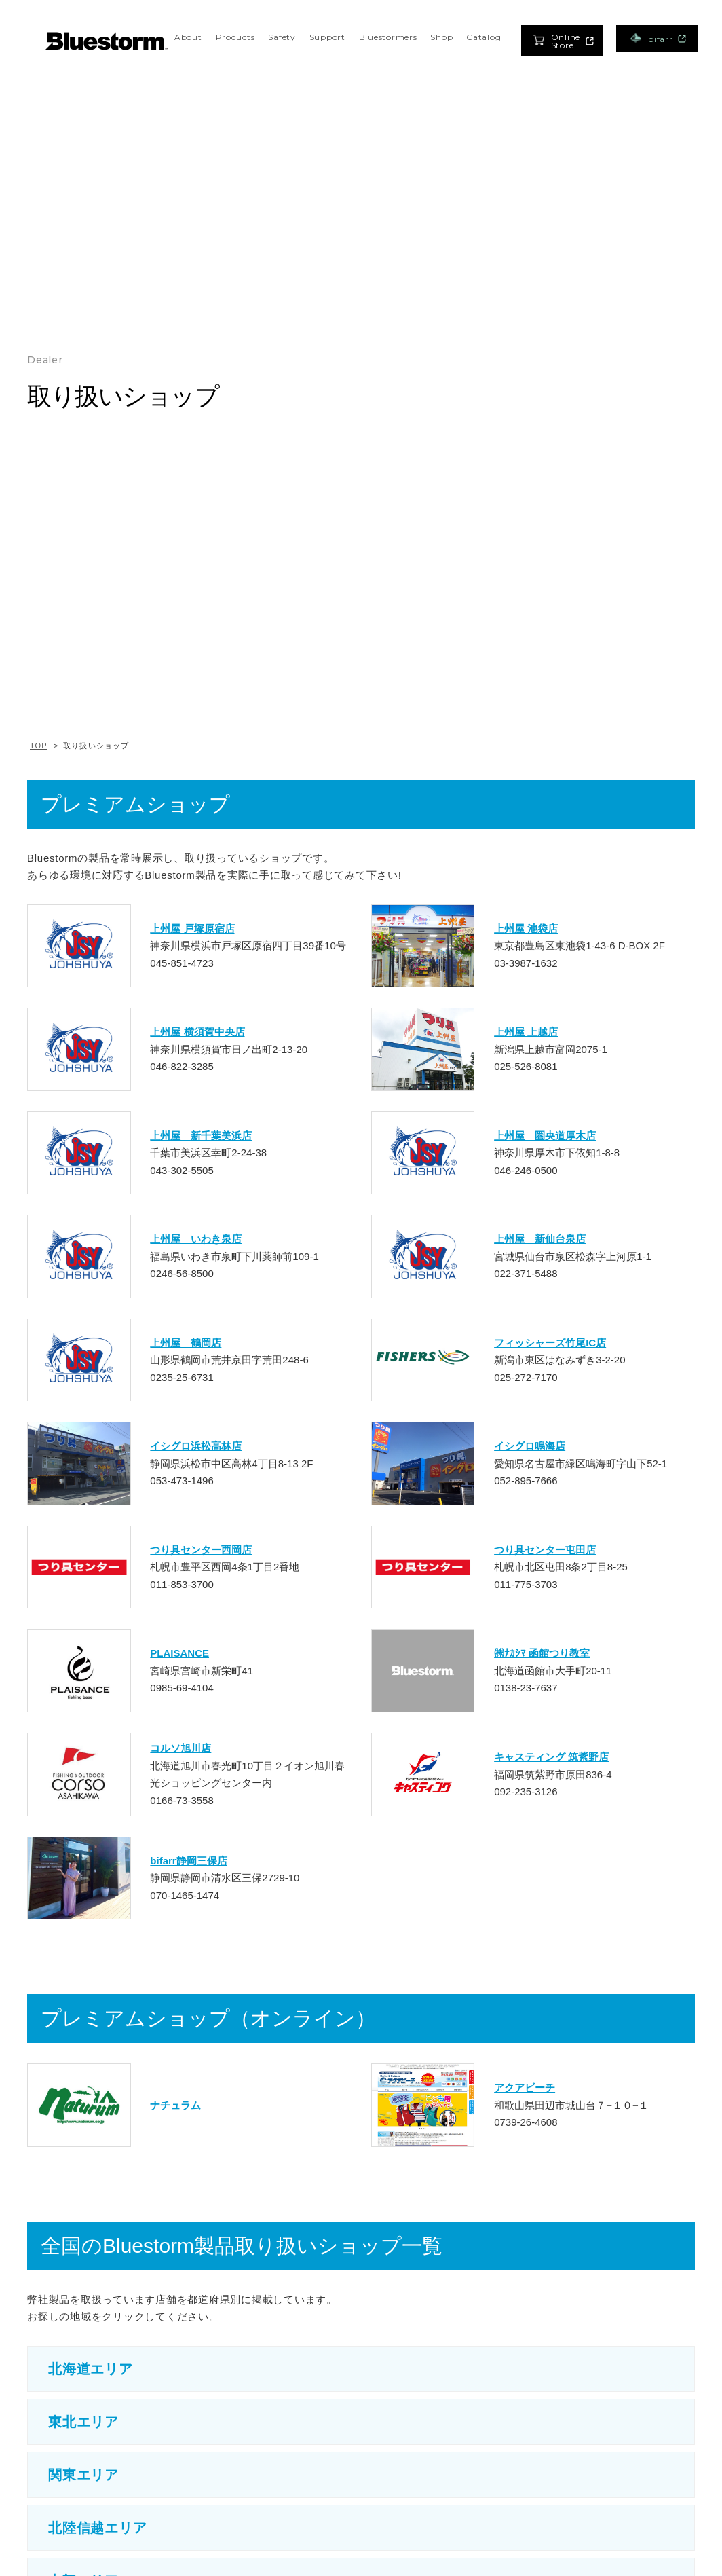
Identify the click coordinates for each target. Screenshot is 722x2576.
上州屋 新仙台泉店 (540, 1239)
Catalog (483, 37)
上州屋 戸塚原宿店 (192, 928)
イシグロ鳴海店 (529, 1446)
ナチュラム (175, 2105)
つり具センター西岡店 (201, 1550)
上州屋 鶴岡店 (185, 1342)
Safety (281, 37)
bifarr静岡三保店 (188, 1860)
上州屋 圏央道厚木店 (545, 1135)
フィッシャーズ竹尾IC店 (550, 1342)
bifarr (658, 38)
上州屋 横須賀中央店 (197, 1031)
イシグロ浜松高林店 (196, 1446)
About (188, 37)
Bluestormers (388, 37)
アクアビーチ (524, 2087)
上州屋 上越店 (526, 1031)
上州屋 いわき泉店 (196, 1239)
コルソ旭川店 (180, 1748)
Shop (441, 37)
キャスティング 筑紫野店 (551, 1757)
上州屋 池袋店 (526, 928)
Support (327, 37)
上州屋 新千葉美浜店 (201, 1135)
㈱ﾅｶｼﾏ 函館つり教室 (542, 1653)
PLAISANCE (179, 1653)
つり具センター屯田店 (545, 1550)
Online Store (563, 41)
